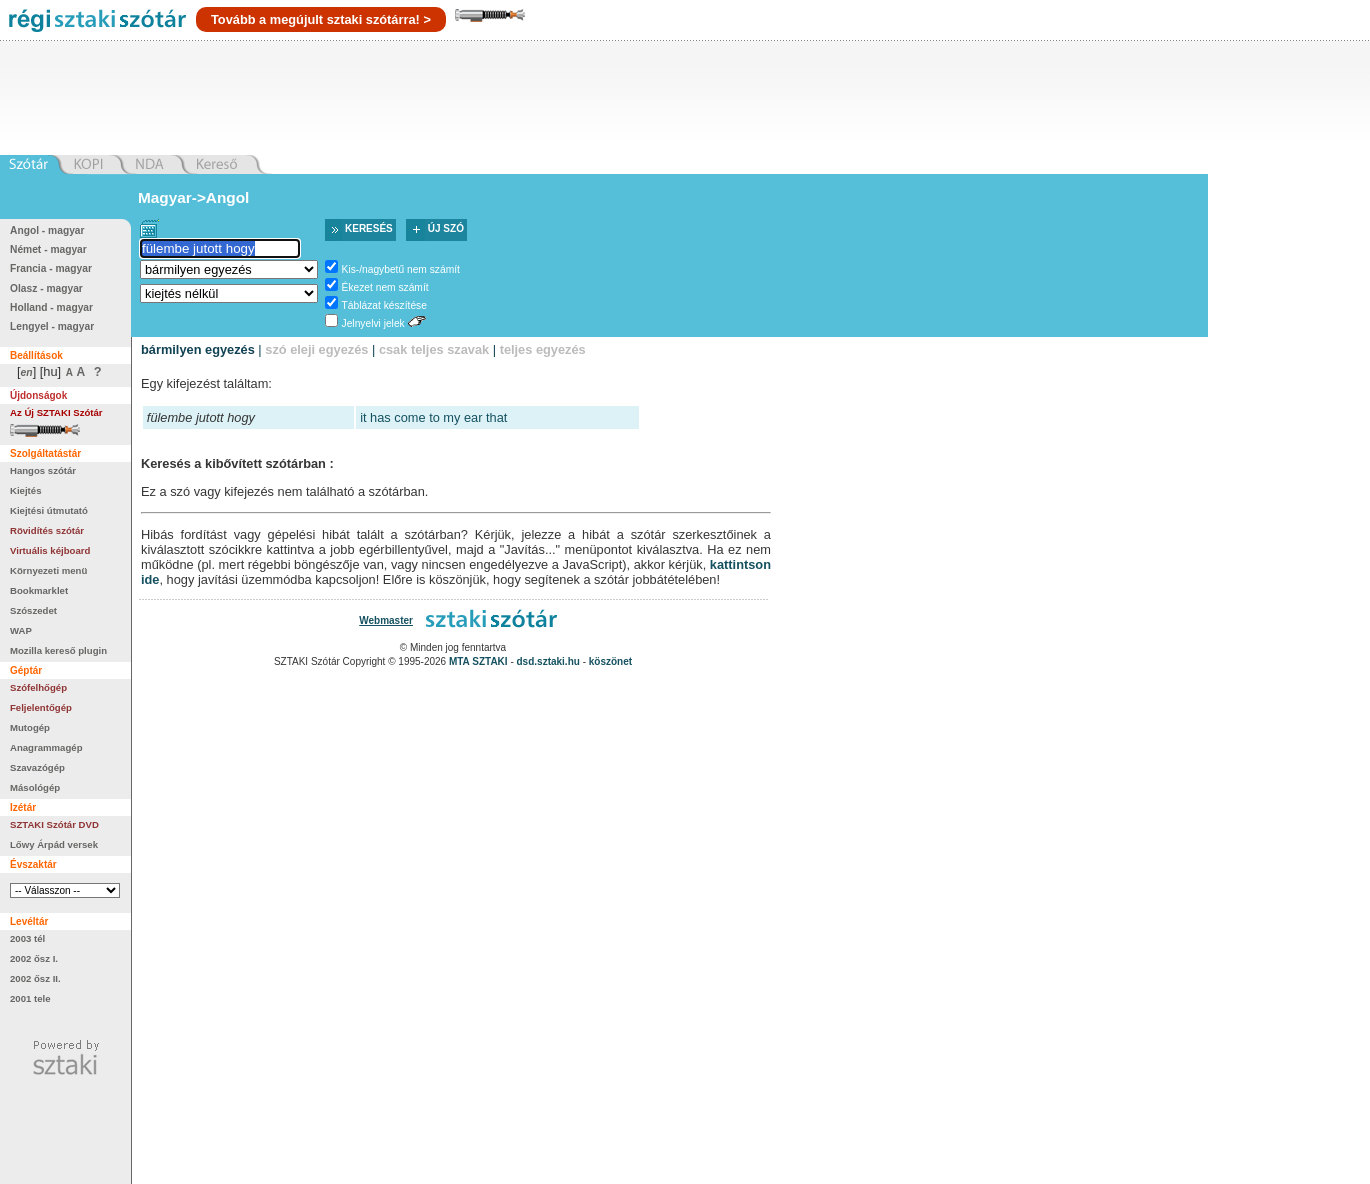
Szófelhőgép (38, 687)
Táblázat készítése (384, 305)
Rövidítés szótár (47, 530)
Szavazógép (37, 767)
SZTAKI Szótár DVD (54, 824)
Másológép (35, 787)
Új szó (446, 228)
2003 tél (27, 938)
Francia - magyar (51, 268)
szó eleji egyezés (316, 349)
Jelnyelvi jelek (373, 323)
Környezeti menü (48, 570)
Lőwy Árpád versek (54, 844)
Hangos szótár (43, 470)
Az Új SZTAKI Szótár (56, 412)
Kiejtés (25, 490)
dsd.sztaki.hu (548, 661)
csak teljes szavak (434, 349)
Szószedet (33, 610)
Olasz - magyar (46, 288)
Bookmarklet (39, 590)
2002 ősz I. (34, 958)
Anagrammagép (46, 747)
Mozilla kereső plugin (58, 650)
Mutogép (30, 727)
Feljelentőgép (41, 707)
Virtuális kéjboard (50, 550)
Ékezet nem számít (385, 287)
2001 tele (30, 998)
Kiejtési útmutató (49, 510)
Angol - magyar (47, 230)
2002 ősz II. (35, 978)
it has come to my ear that (433, 417)
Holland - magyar (51, 307)
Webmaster (386, 620)
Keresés (369, 228)
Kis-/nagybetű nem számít (401, 269)
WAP (21, 630)
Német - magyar (48, 249)
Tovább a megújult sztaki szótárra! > (321, 19)
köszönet (610, 661)
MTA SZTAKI (478, 661)
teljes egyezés (543, 349)
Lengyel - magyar (52, 326)
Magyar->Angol (193, 197)
